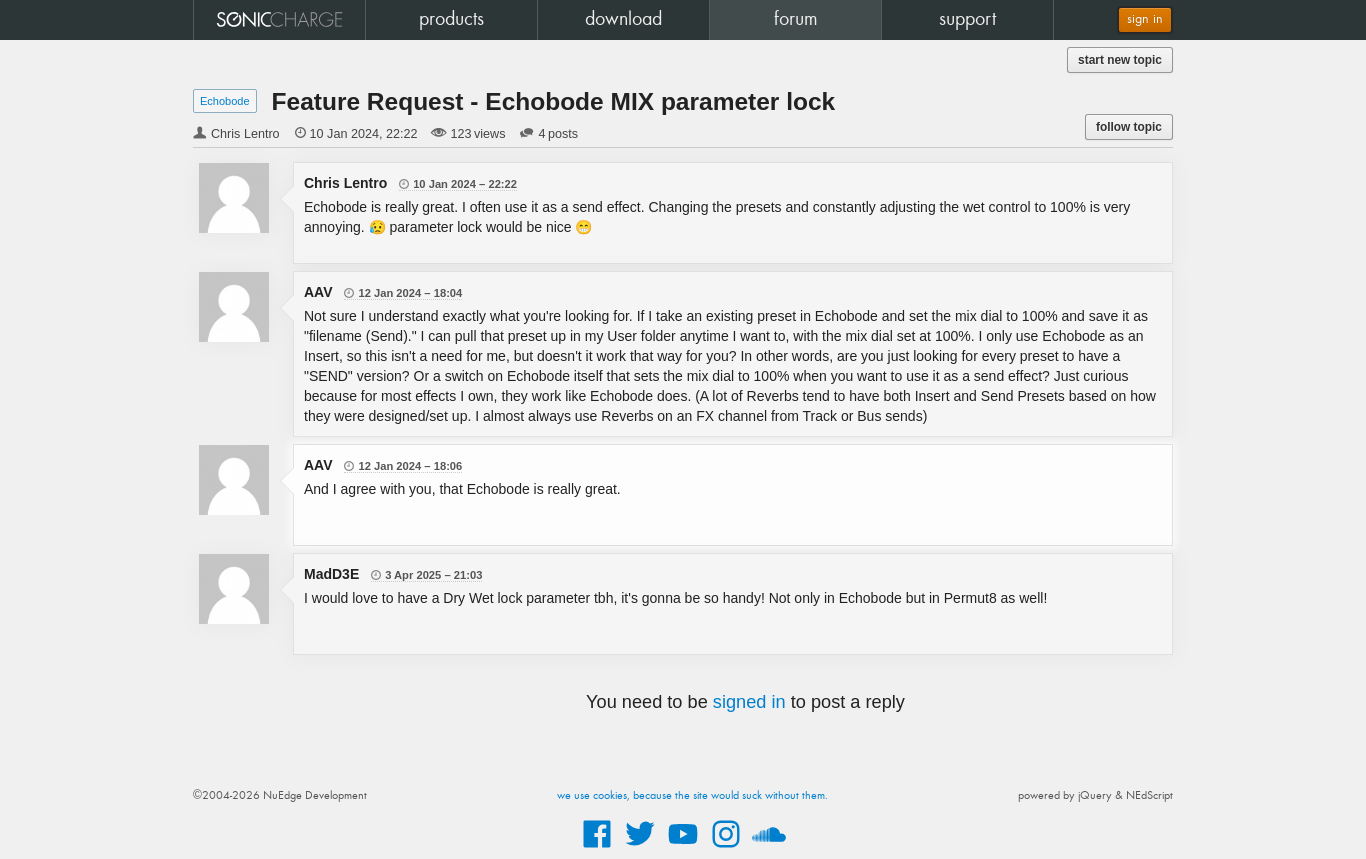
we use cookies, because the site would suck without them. (692, 796)
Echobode (225, 101)
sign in (1145, 19)
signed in (749, 702)
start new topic (1120, 60)
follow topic (1129, 127)
